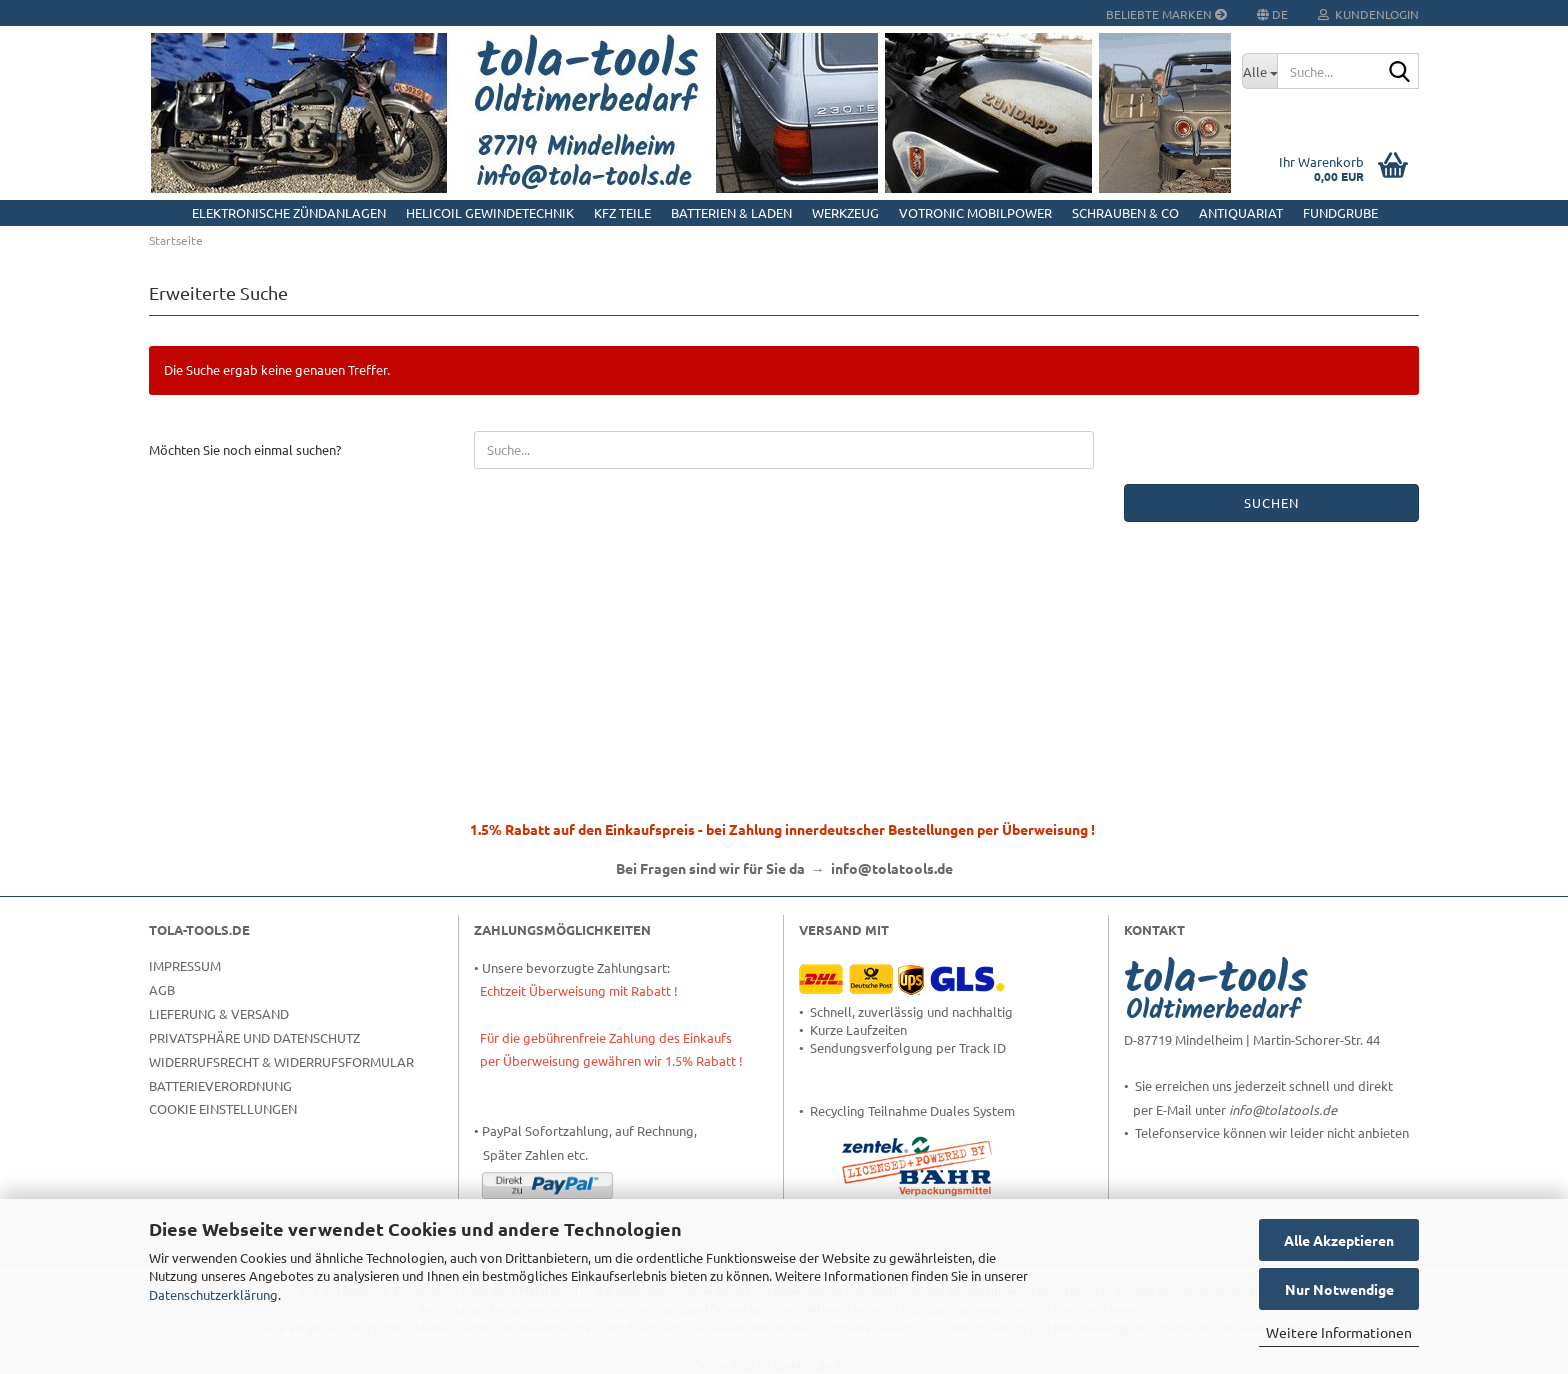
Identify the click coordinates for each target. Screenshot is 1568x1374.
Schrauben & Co (1125, 212)
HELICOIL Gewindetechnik (490, 212)
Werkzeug (845, 212)
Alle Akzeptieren (1339, 1240)
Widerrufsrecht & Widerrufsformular (281, 1061)
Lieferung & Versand (219, 1013)
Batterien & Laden (731, 212)
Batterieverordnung (220, 1085)
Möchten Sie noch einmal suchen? (245, 449)
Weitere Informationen (1339, 1332)
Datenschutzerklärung (213, 1294)
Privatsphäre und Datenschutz (254, 1037)
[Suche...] (1259, 71)
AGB (162, 989)
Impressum (185, 965)
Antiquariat (1241, 212)
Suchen (1271, 502)
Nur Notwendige (1339, 1289)
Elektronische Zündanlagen (289, 212)
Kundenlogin (1368, 14)
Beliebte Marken (1166, 14)
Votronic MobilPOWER (975, 212)
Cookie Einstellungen (223, 1108)
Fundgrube (1340, 212)
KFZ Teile (622, 212)
